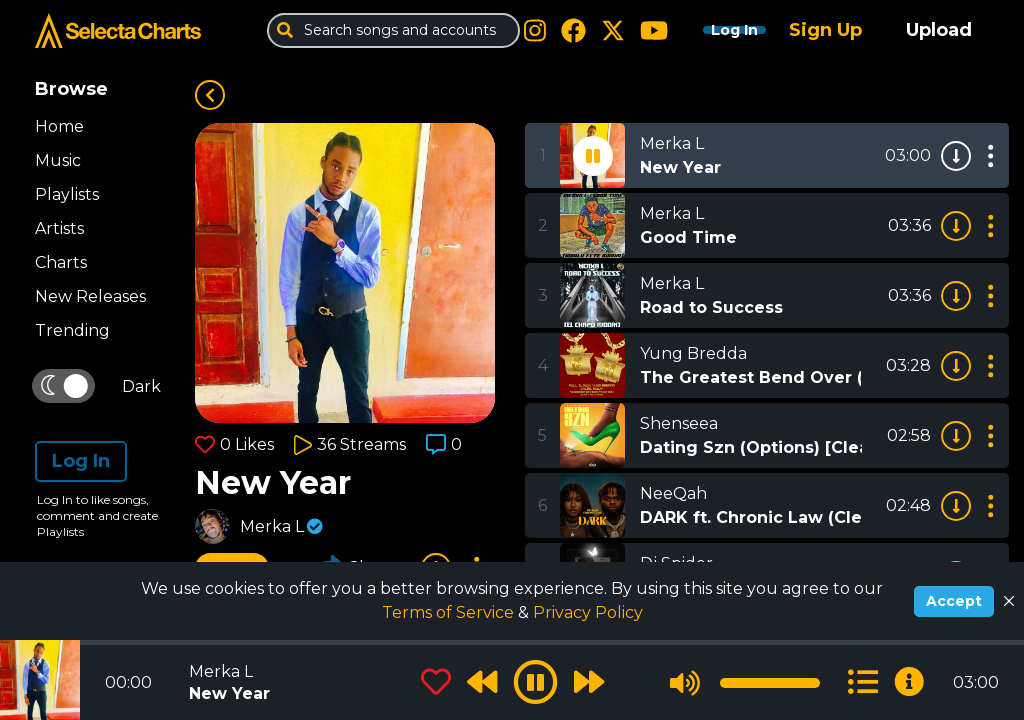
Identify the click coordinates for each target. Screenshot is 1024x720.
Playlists (67, 194)
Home (59, 126)
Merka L (272, 526)
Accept (954, 601)
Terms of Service (450, 612)
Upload (939, 30)
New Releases (90, 296)
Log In (716, 30)
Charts (61, 262)
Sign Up (825, 30)
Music (58, 160)
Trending (72, 330)
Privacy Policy (588, 612)
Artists (59, 228)
